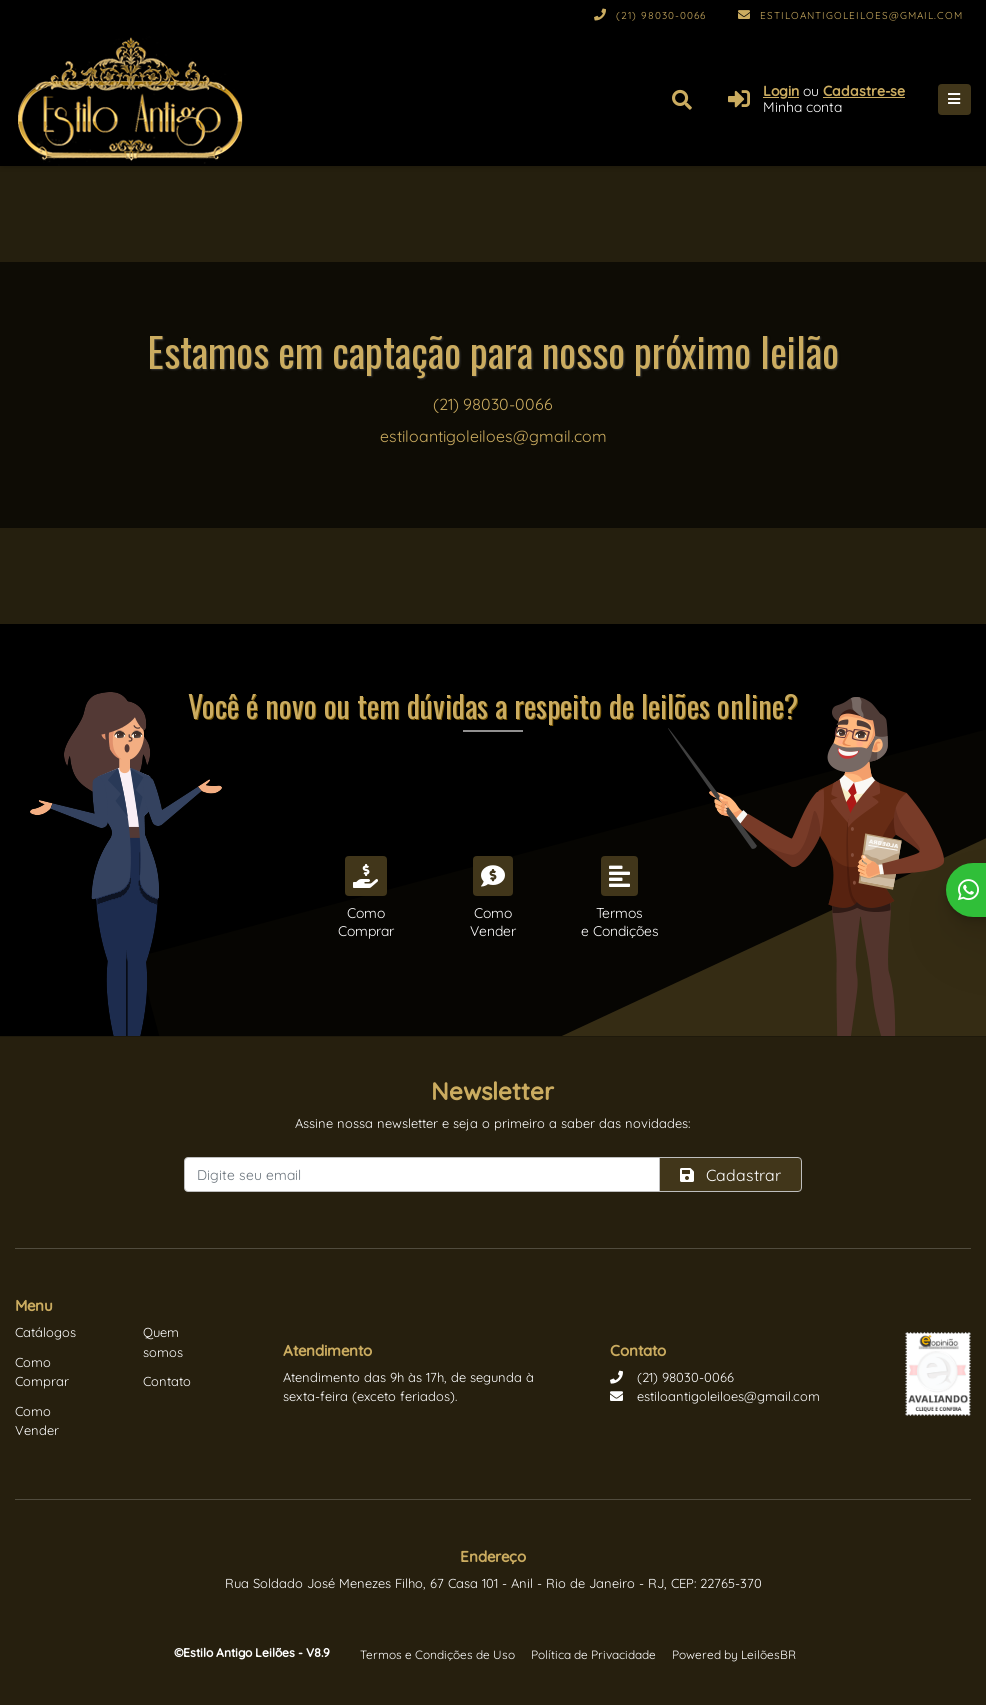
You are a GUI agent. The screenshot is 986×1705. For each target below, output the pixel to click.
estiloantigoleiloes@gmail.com (850, 15)
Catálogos (45, 1332)
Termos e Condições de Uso (437, 1654)
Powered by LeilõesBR (734, 1654)
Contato (167, 1381)
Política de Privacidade (593, 1654)
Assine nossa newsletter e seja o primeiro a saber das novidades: (492, 1123)
